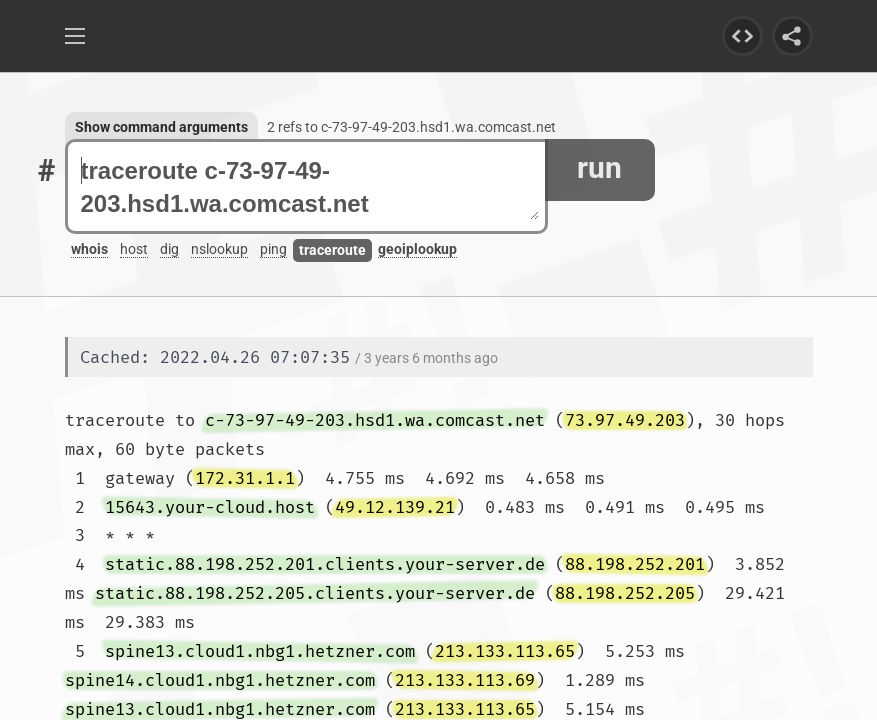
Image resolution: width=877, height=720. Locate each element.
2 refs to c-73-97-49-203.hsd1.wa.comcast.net (411, 127)
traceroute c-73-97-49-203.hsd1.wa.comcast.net (310, 187)
